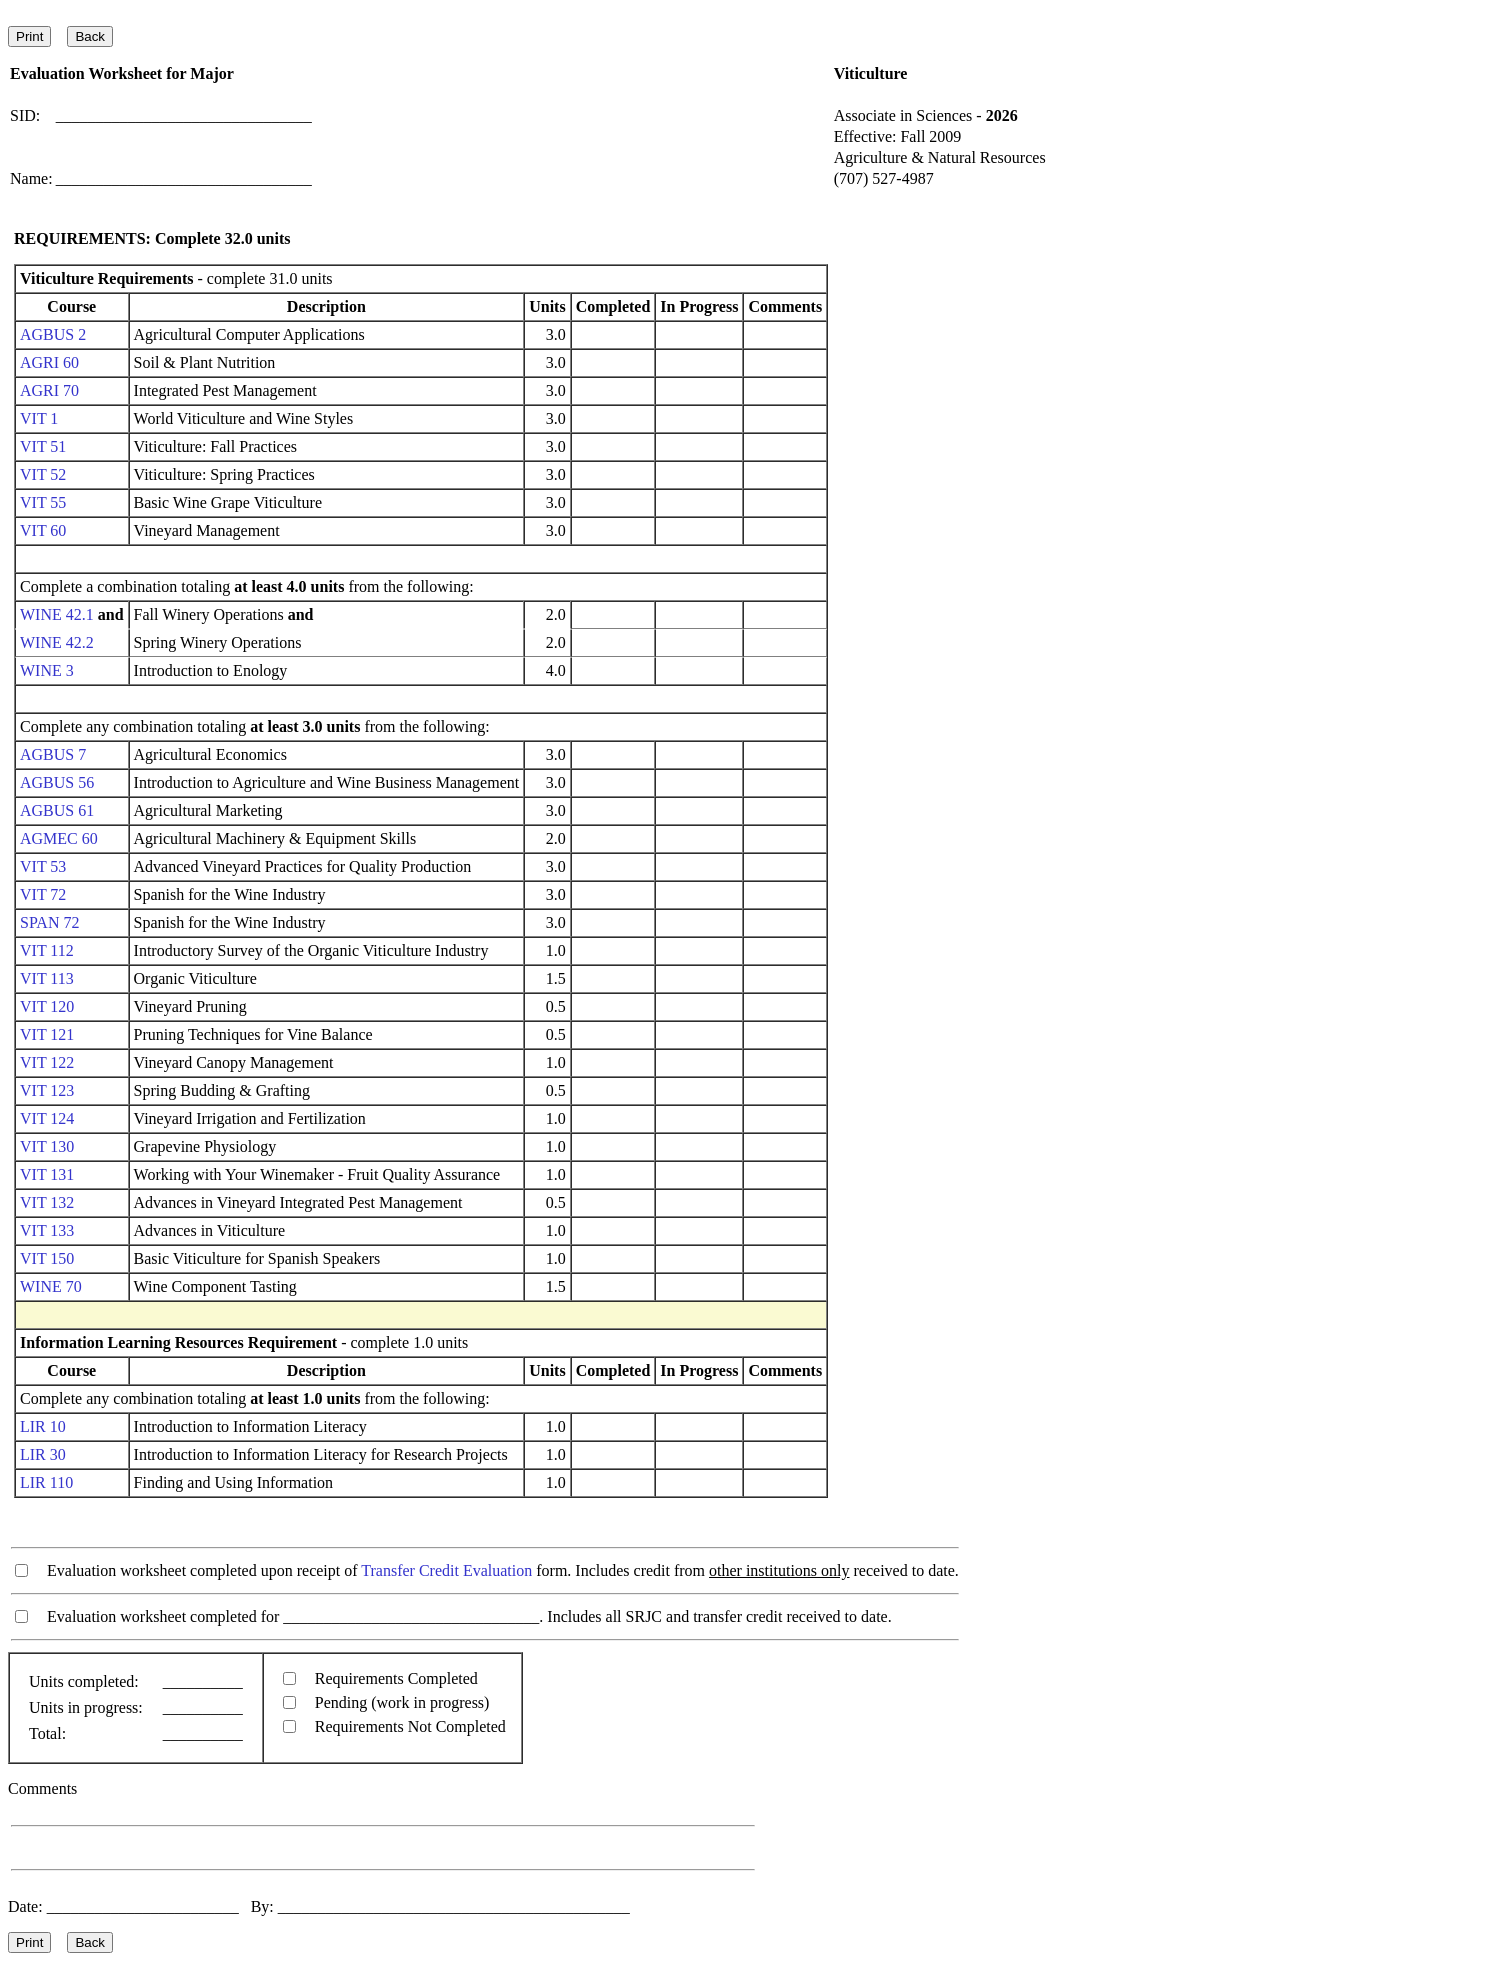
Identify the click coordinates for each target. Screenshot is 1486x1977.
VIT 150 (47, 1258)
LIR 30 (43, 1454)
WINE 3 (47, 670)
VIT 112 (47, 950)
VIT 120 (47, 1006)
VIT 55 (43, 502)
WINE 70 (51, 1286)
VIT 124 (47, 1118)
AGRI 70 (49, 390)
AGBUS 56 (57, 782)
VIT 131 (47, 1174)
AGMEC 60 (59, 838)
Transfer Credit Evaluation (446, 1570)
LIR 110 (46, 1482)
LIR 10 (43, 1426)
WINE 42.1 (57, 614)
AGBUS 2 (53, 334)
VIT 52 (43, 474)
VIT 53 (43, 866)
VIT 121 (47, 1034)
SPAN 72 (49, 922)
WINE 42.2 (57, 642)
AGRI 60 (49, 362)
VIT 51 (43, 446)
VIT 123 (47, 1090)
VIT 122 (47, 1062)
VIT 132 (47, 1202)
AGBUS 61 (57, 810)
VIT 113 (47, 978)
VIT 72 (43, 894)
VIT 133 (47, 1230)
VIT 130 (47, 1146)
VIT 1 (39, 418)
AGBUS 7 (53, 754)
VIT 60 (43, 530)
